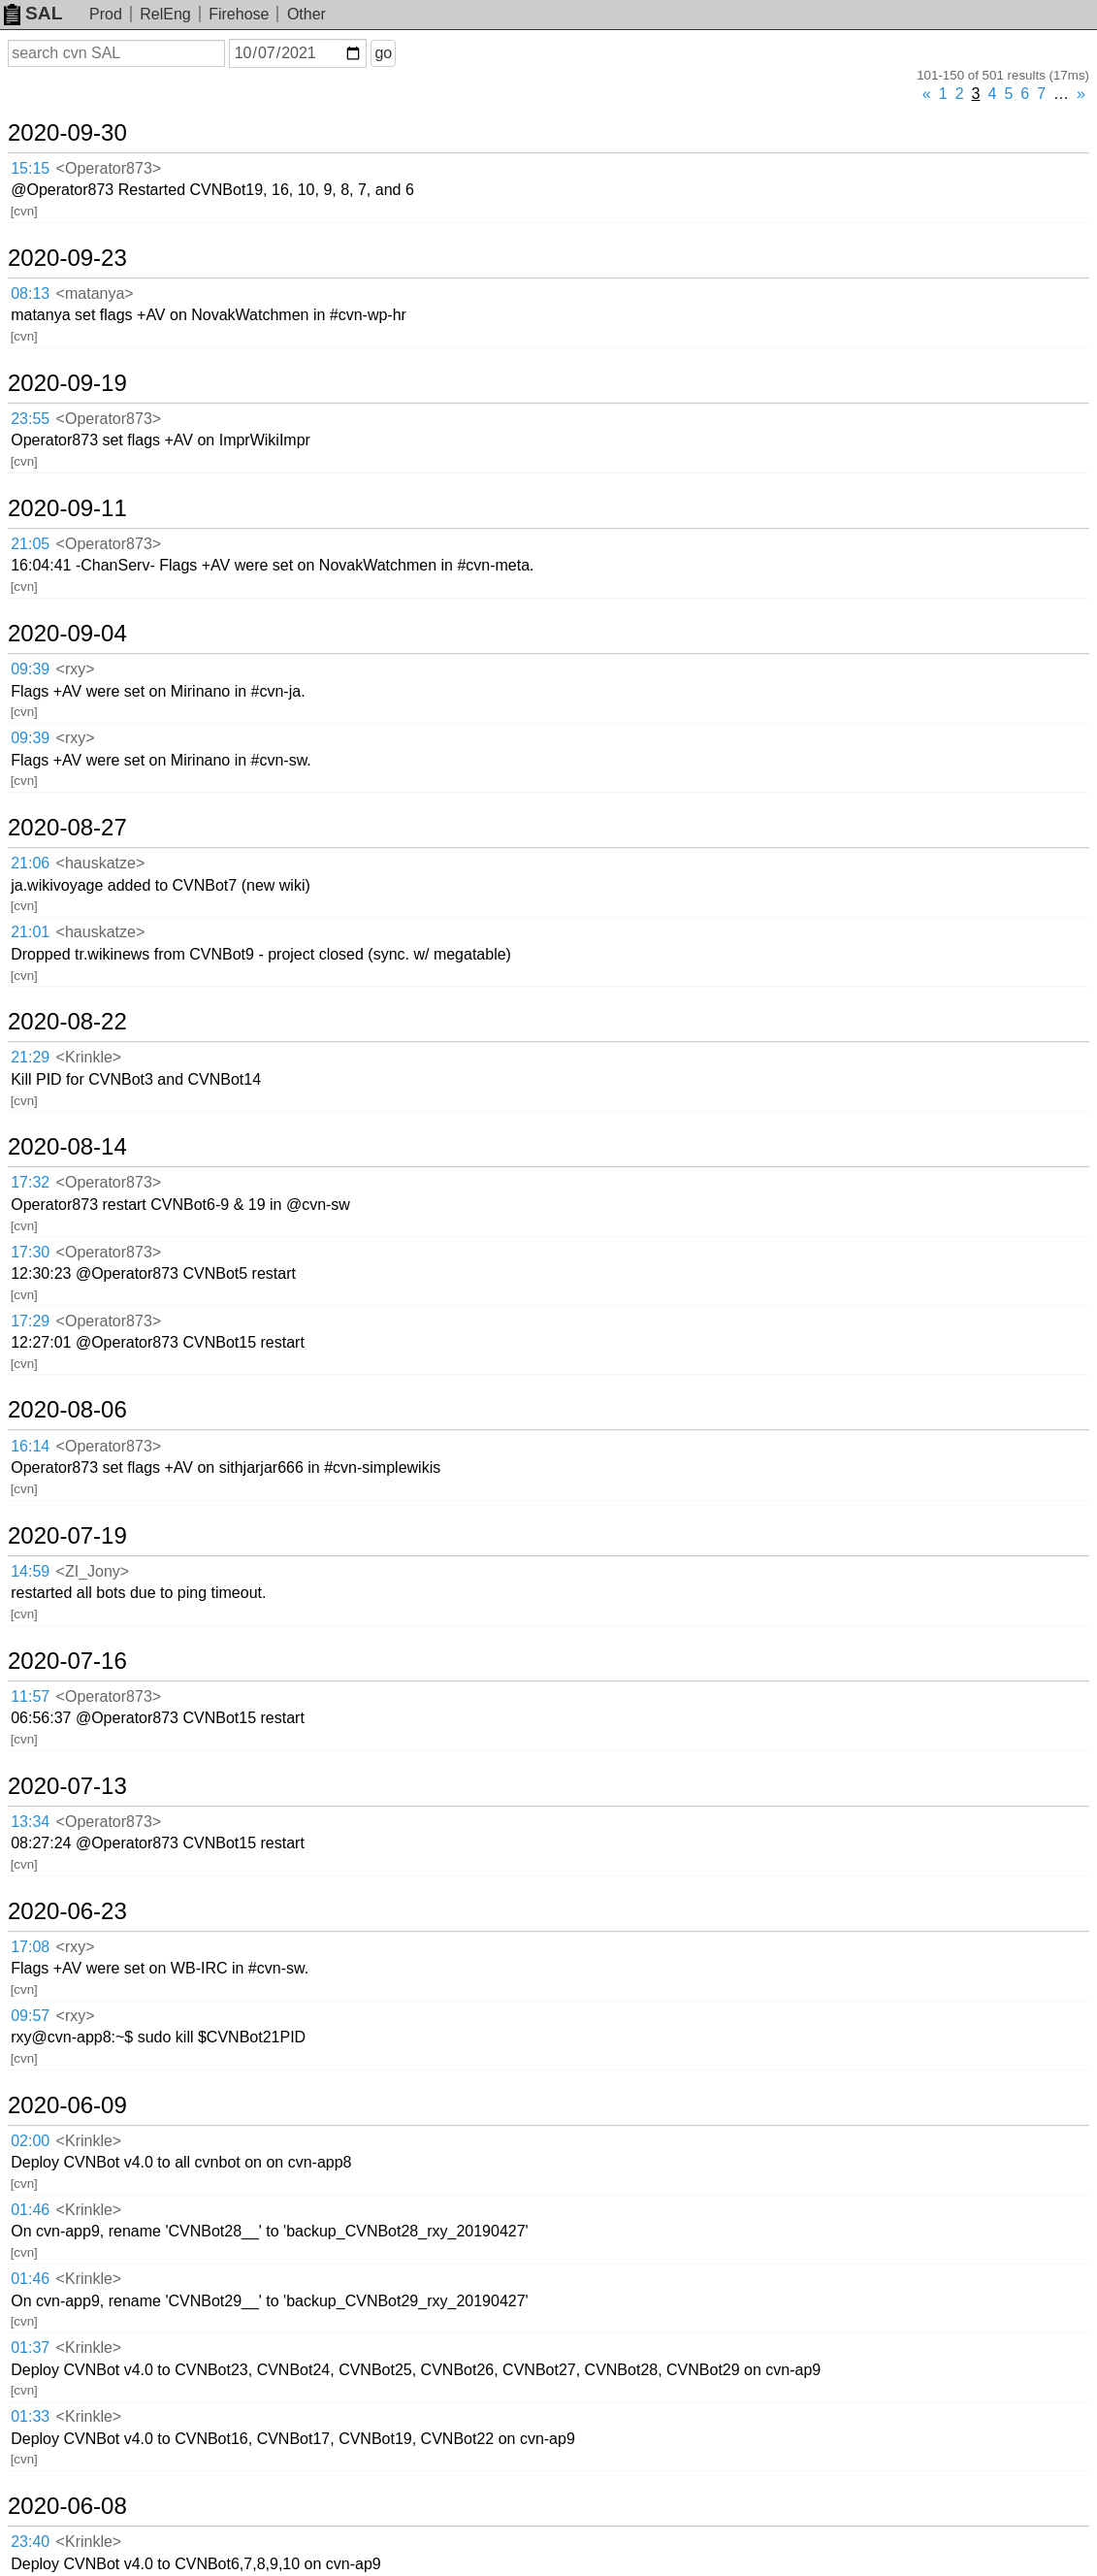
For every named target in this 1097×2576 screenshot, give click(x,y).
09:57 (30, 2015)
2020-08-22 (67, 1021)
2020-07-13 (67, 1786)
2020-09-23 (67, 258)
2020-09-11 (67, 508)
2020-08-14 (67, 1147)
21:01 (30, 932)
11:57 (30, 1696)
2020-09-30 (67, 133)
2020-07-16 (67, 1661)
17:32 (30, 1182)
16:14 (30, 1446)
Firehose (239, 14)
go (383, 53)
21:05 (30, 544)
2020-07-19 (67, 1536)
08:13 (30, 293)
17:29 (30, 1321)
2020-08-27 (67, 827)
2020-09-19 (67, 383)
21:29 (30, 1057)
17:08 (30, 1947)
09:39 (30, 669)
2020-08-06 (67, 1410)
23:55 (30, 418)
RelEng (165, 14)
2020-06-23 (67, 1911)
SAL (33, 13)
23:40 (30, 2541)
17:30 (30, 1252)
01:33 (30, 2416)
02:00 (30, 2141)
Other (306, 14)
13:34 (30, 1821)
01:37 (30, 2347)
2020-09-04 (67, 633)
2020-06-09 (67, 2105)
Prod (105, 14)
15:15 (30, 168)
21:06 (30, 863)
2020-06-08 (67, 2506)
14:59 (30, 1571)
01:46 (30, 2209)
